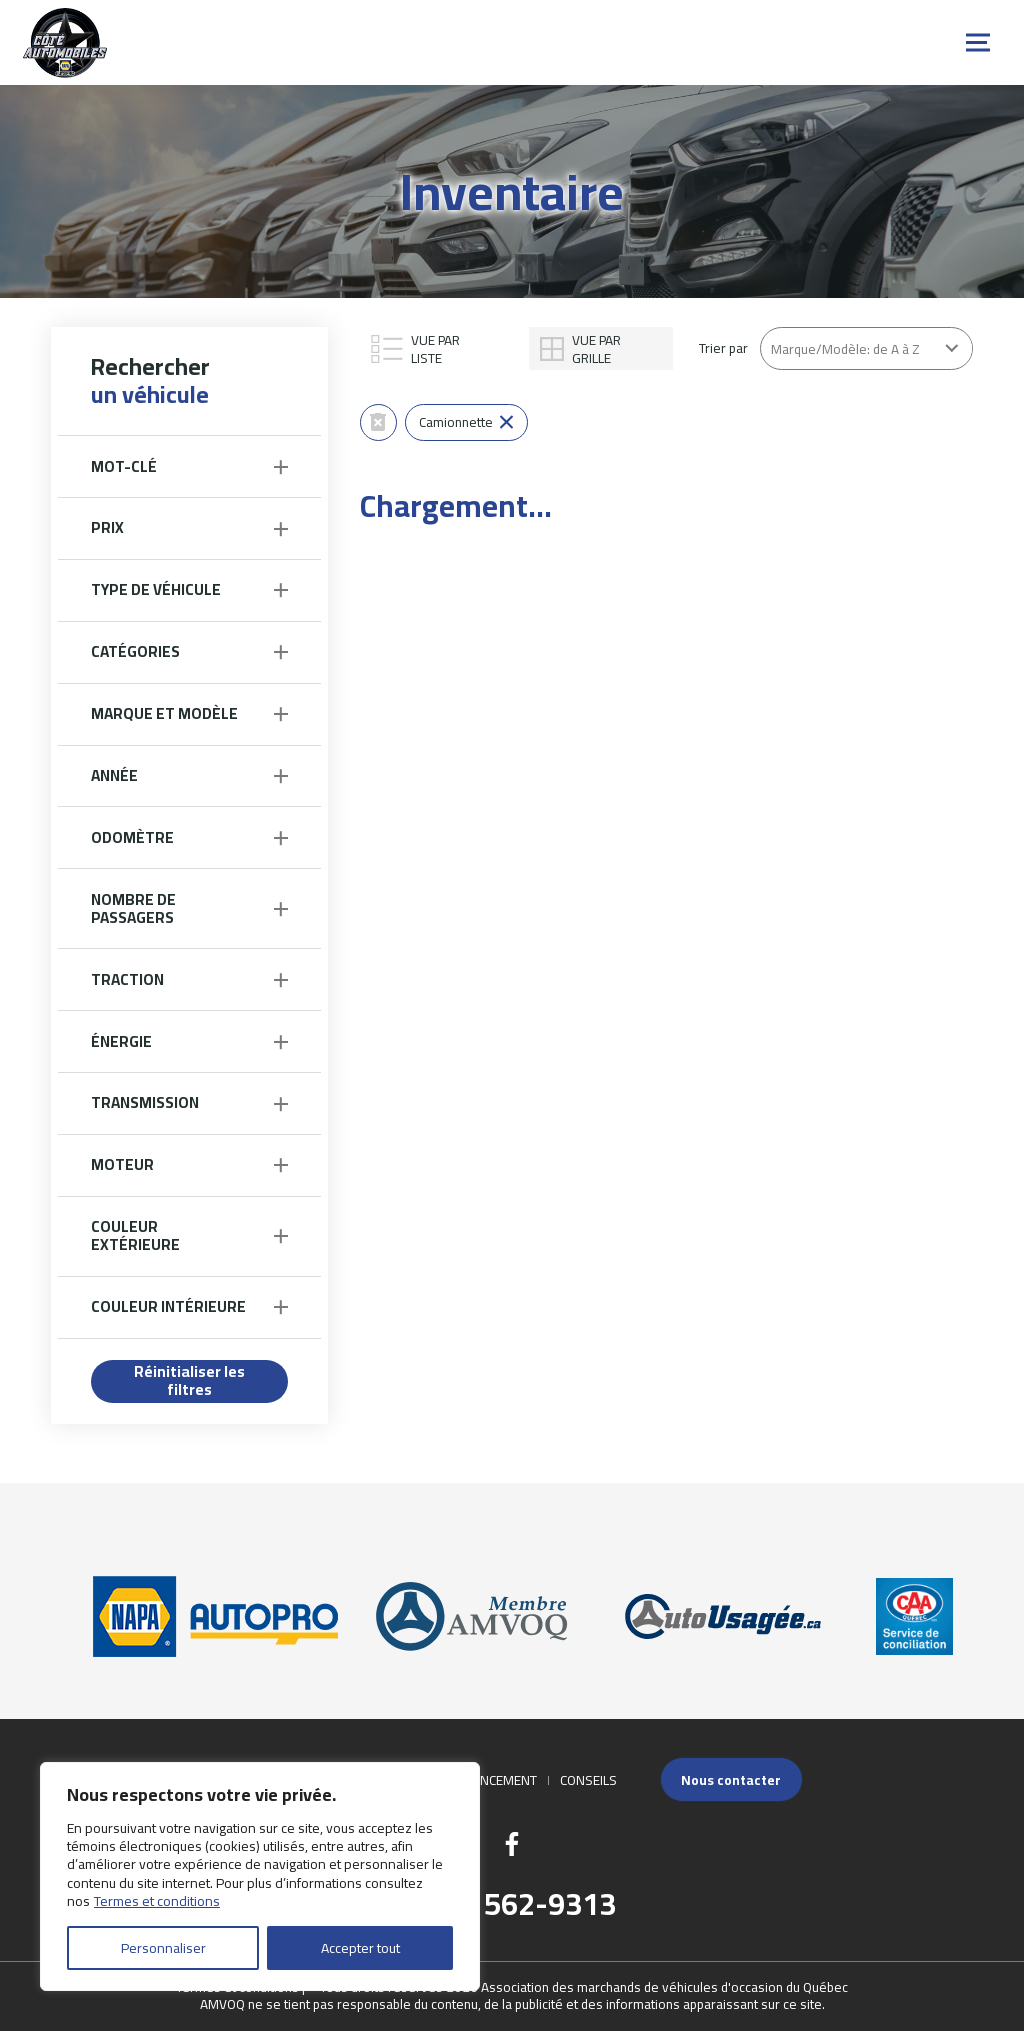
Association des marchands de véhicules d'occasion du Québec (664, 1987)
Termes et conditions (157, 1901)
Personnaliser (163, 1948)
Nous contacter (731, 1780)
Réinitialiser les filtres (189, 1381)
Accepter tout (360, 1948)
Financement (495, 1780)
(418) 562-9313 (512, 1904)
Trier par (723, 348)
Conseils (588, 1780)
